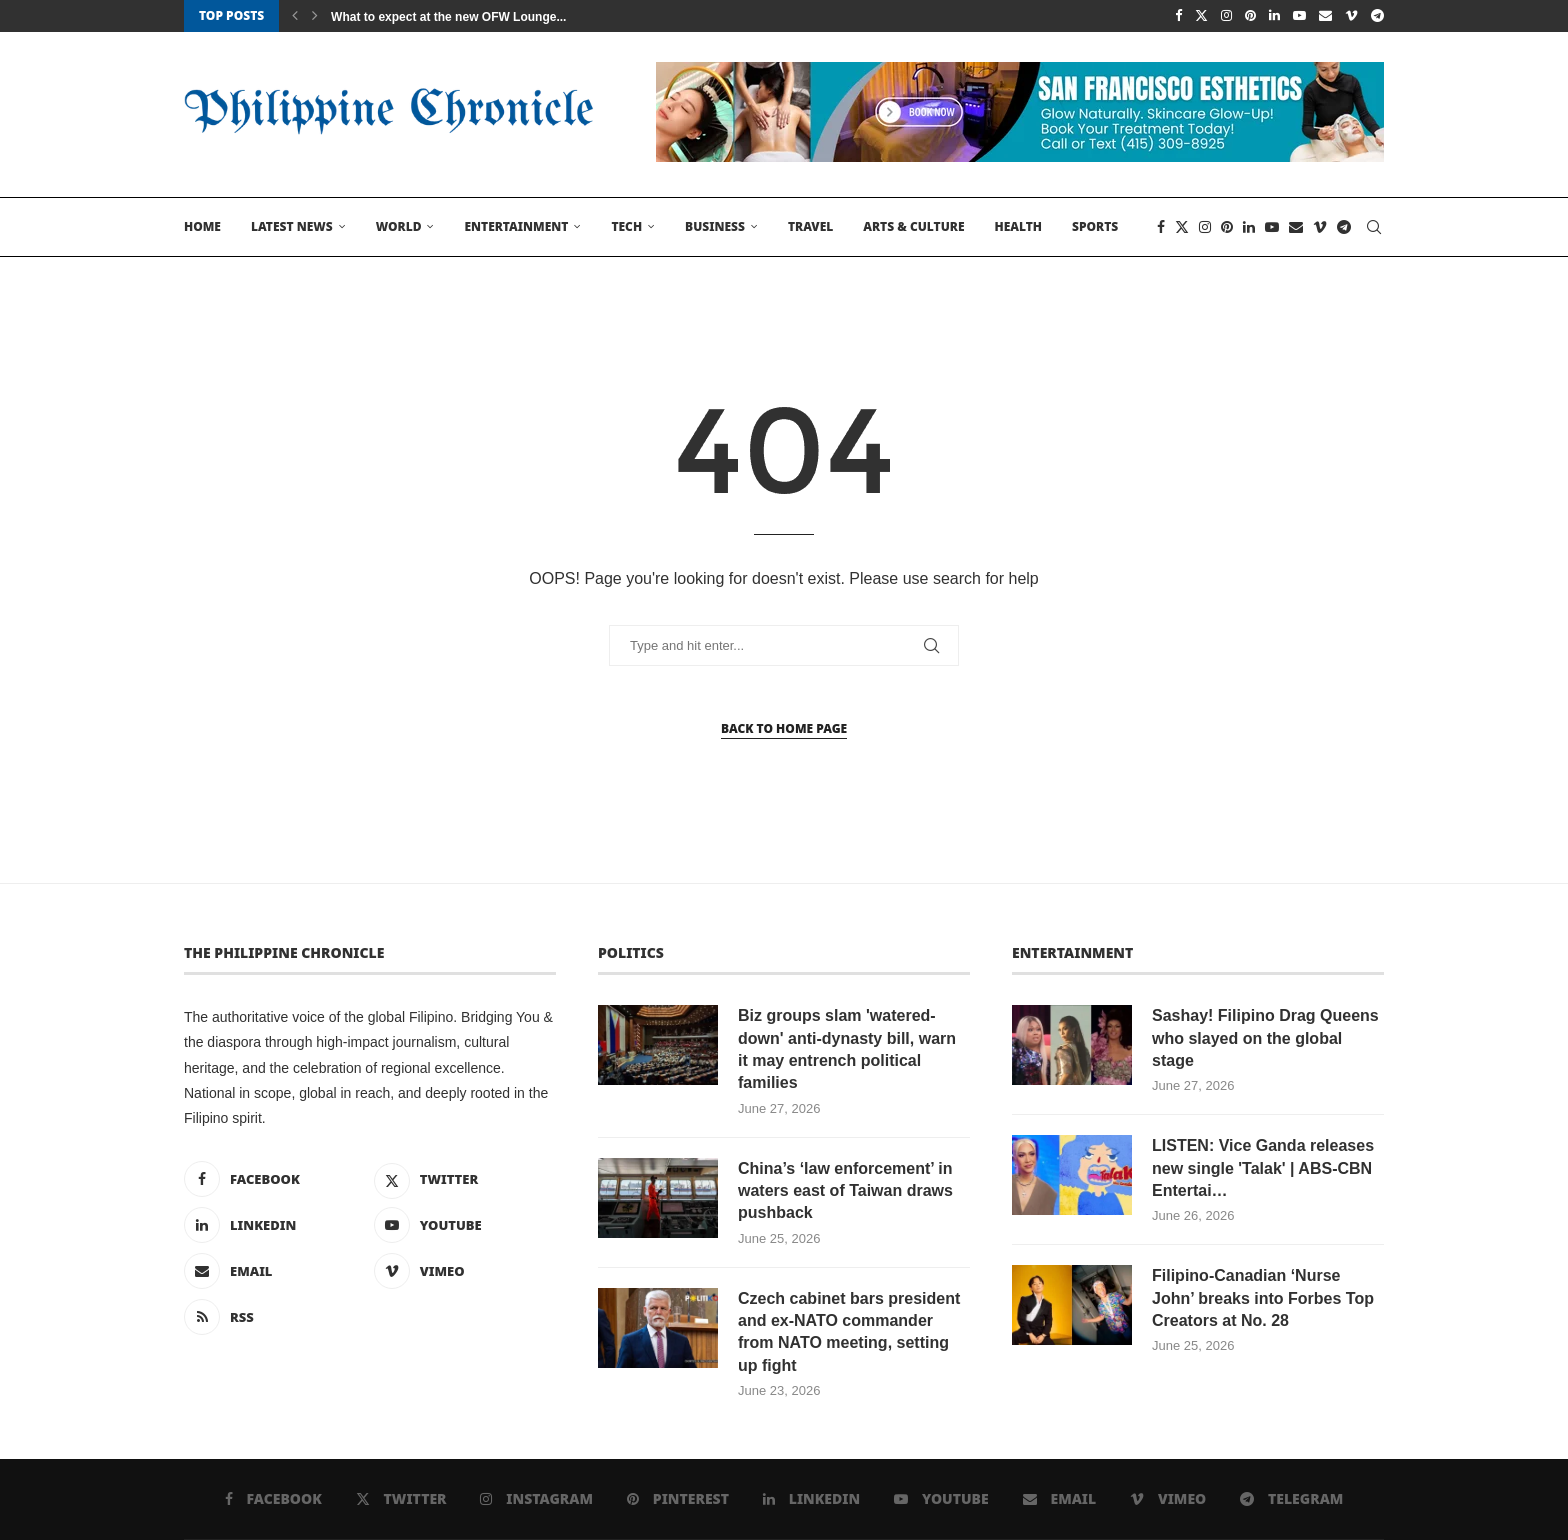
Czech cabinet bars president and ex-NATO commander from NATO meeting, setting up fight (849, 1332)
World (399, 226)
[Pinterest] (1250, 16)
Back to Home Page (784, 728)
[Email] (1325, 16)
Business (715, 226)
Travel (810, 226)
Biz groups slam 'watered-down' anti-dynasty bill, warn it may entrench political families (847, 1049)
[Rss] (275, 1317)
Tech (626, 226)
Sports (1095, 226)
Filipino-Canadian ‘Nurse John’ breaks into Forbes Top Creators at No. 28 (1263, 1298)
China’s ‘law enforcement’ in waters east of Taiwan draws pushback (845, 1191)
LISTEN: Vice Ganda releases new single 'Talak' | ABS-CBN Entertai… (1263, 1168)
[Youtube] (1299, 16)
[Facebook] (1178, 16)
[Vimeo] (1351, 16)
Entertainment (516, 226)
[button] (295, 16)
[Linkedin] (1274, 16)
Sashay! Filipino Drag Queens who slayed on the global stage (1265, 1038)
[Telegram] (1377, 16)
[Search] (1374, 227)
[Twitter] (1201, 16)
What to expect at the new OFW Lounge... (448, 17)
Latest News (292, 226)
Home (202, 226)
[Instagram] (1226, 16)
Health (1018, 226)
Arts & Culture (913, 226)
